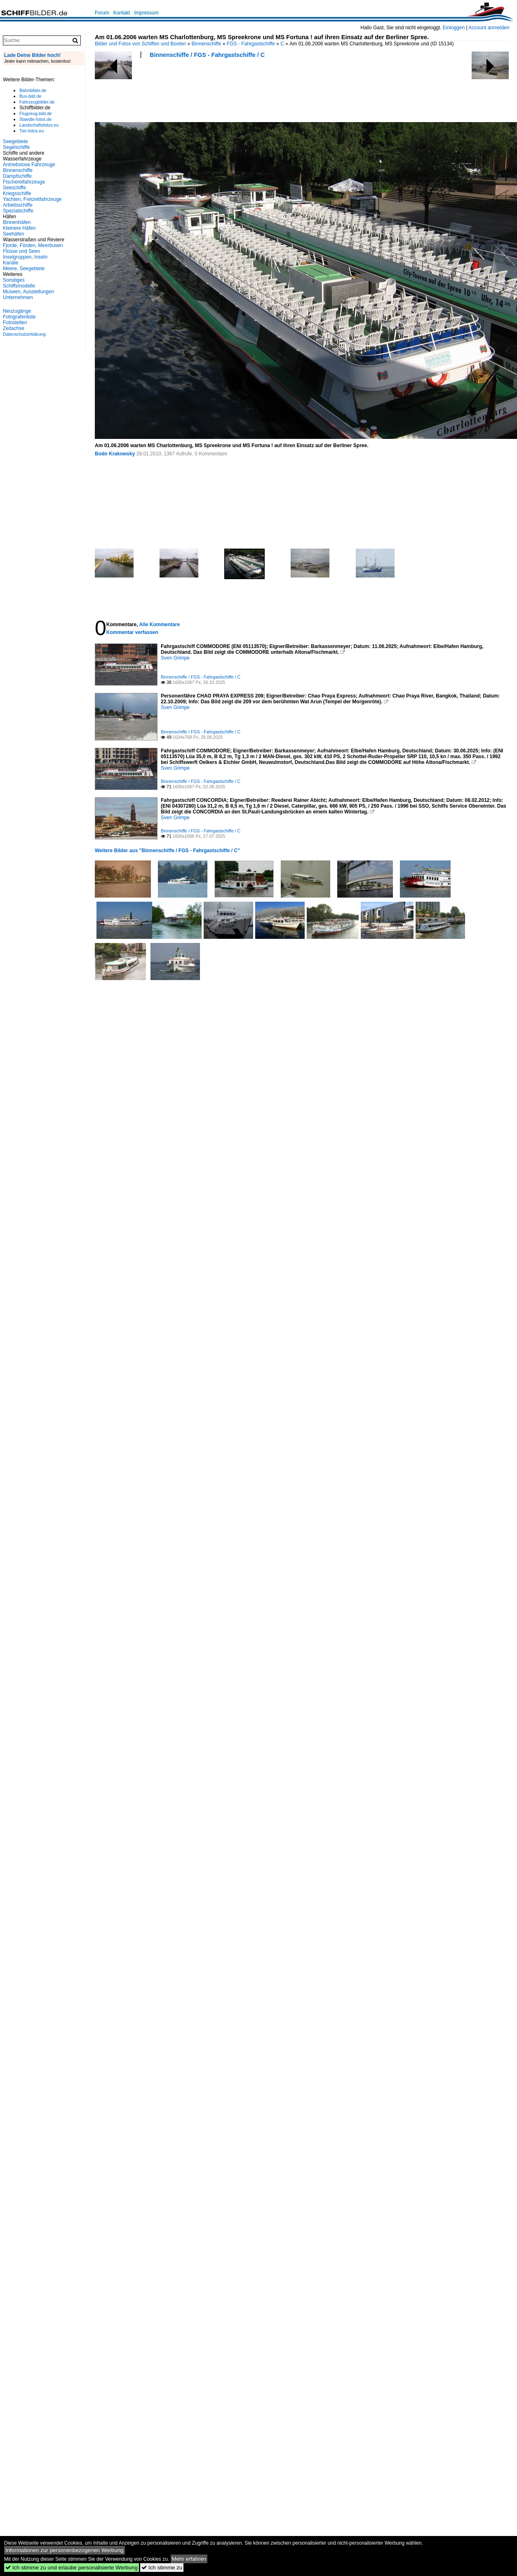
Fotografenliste (19, 317)
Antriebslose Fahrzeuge (29, 164)
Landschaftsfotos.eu (39, 125)
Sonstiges (14, 280)
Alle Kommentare (159, 624)
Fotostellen (15, 322)
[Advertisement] (147, 92)
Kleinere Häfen (19, 228)
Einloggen (454, 28)
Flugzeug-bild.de (35, 113)
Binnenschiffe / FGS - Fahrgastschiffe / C (207, 55)
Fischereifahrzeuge (24, 182)
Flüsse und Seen (21, 251)
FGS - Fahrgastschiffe (251, 44)
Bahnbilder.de (32, 90)
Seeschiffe (14, 188)
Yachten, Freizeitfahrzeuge (32, 199)
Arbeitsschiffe (18, 205)
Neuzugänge (17, 311)
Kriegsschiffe (17, 193)
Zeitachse (13, 328)
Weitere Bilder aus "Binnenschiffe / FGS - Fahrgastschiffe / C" (167, 850)
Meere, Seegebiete (24, 268)
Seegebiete (15, 141)
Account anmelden (488, 28)
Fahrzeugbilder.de (36, 101)
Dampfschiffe (17, 176)
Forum (102, 13)
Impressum (146, 13)
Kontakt (121, 13)
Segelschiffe (16, 147)
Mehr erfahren (189, 2559)
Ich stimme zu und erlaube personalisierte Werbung (71, 2567)
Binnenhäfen (17, 222)
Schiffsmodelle (19, 286)
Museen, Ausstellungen (28, 292)
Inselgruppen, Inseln (25, 257)
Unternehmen (18, 297)
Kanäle (10, 263)
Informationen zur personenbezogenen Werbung (64, 2550)
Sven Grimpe (175, 658)
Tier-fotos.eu (31, 130)
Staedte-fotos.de (35, 119)
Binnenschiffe (206, 44)
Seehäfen (13, 234)
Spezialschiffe (18, 211)
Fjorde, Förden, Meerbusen (33, 245)
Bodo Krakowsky (115, 454)
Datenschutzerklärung (24, 334)
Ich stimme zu (161, 2567)
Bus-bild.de (30, 96)
